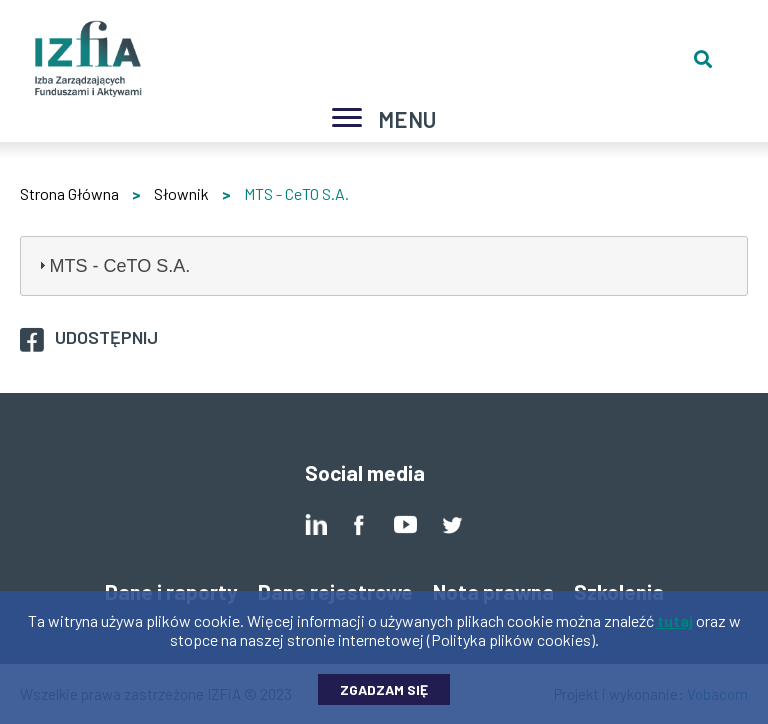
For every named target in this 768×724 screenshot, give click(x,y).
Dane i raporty (171, 591)
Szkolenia (619, 591)
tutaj (675, 627)
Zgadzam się (384, 696)
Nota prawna (493, 591)
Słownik (181, 193)
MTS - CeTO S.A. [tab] (112, 266)
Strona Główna (69, 193)
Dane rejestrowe (335, 591)
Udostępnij (106, 337)
